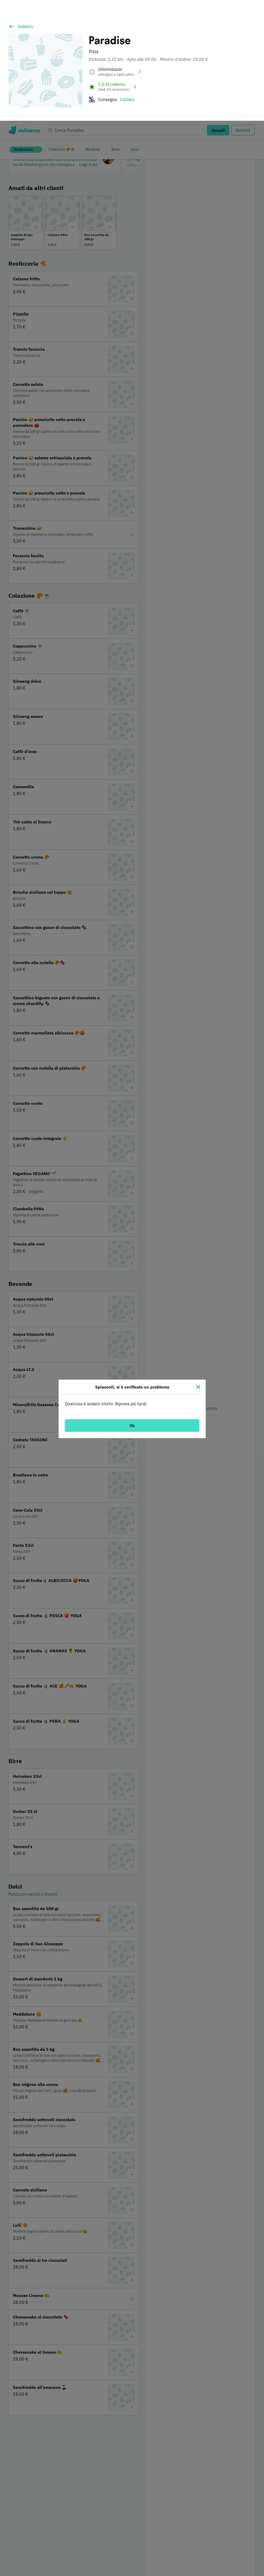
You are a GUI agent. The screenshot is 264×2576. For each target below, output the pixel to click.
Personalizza (225, 2524)
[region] (132, 2540)
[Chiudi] (198, 1266)
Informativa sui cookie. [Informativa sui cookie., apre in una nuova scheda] (139, 2569)
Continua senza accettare (225, 2541)
